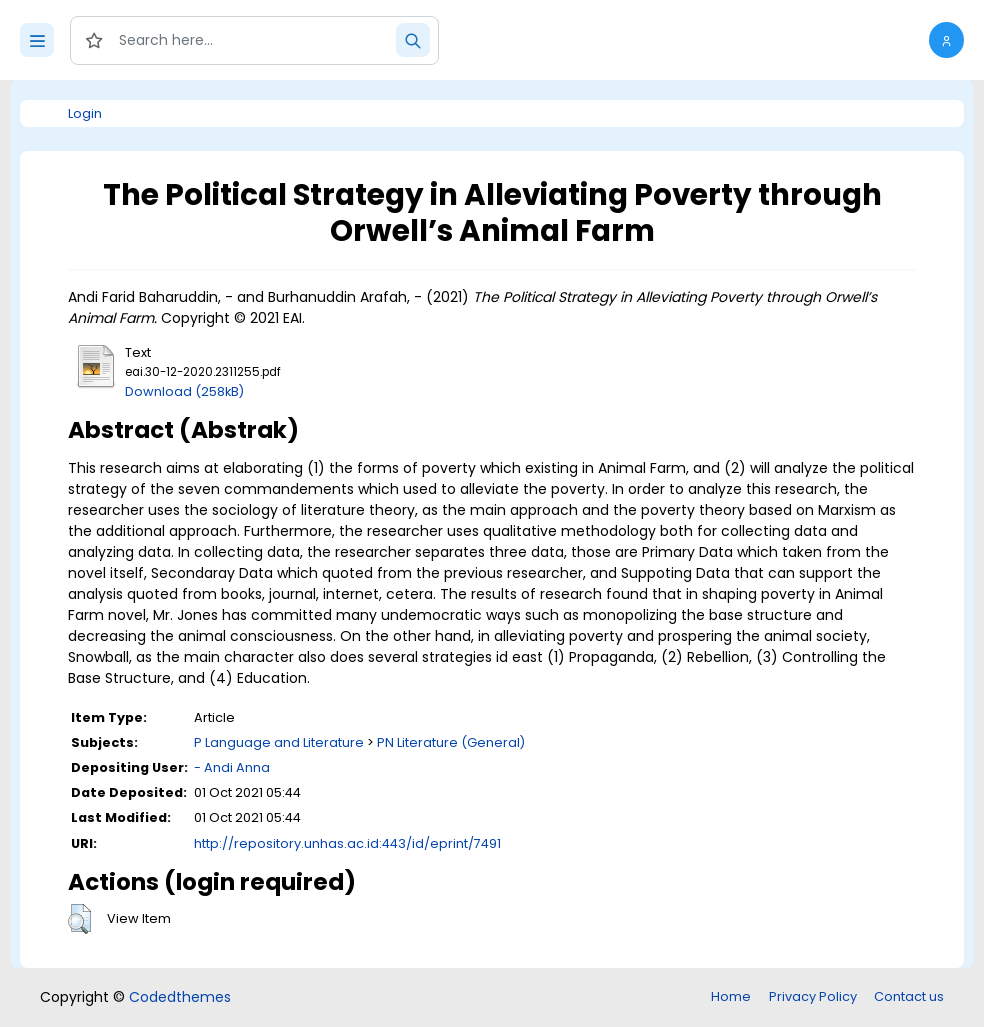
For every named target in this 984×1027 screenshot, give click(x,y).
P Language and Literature (279, 742)
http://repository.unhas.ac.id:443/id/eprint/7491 (347, 843)
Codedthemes (180, 997)
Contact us (909, 996)
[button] (946, 40)
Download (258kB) (184, 391)
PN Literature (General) (451, 742)
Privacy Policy (813, 996)
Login (85, 113)
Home (731, 996)
